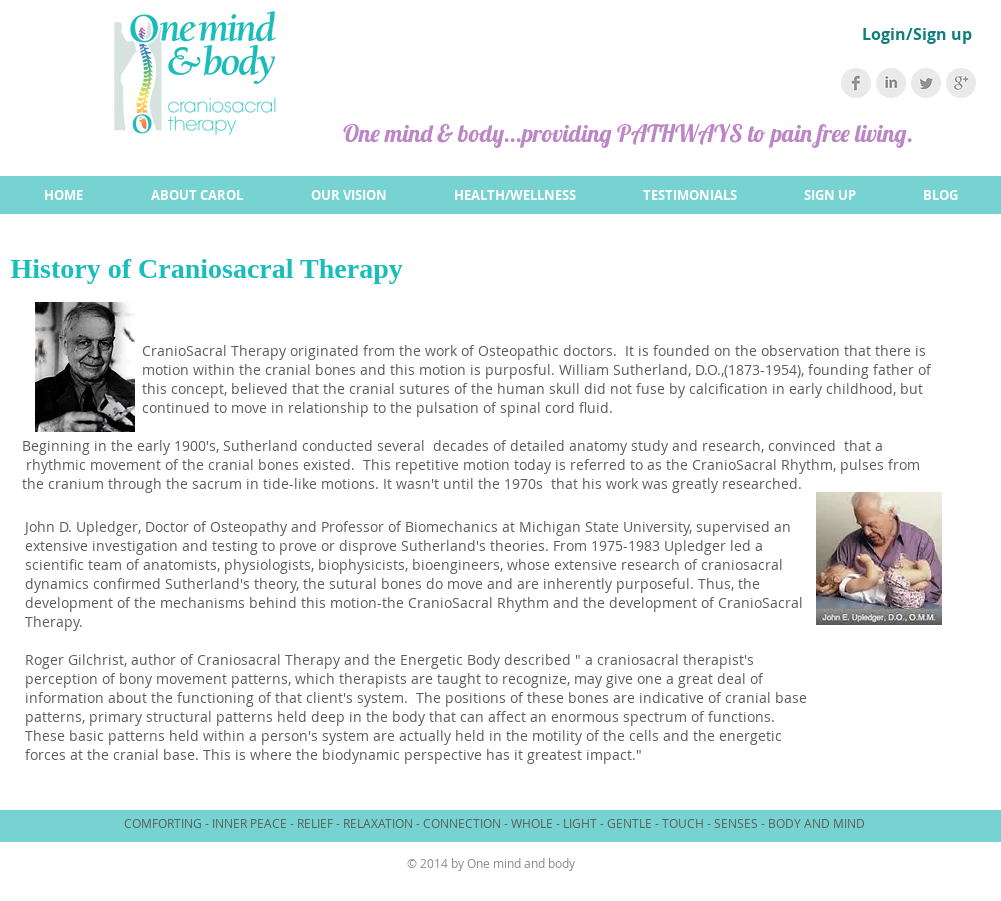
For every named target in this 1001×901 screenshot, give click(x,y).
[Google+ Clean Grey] (961, 83)
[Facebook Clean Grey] (856, 83)
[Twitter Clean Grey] (926, 83)
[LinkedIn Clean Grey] (891, 83)
